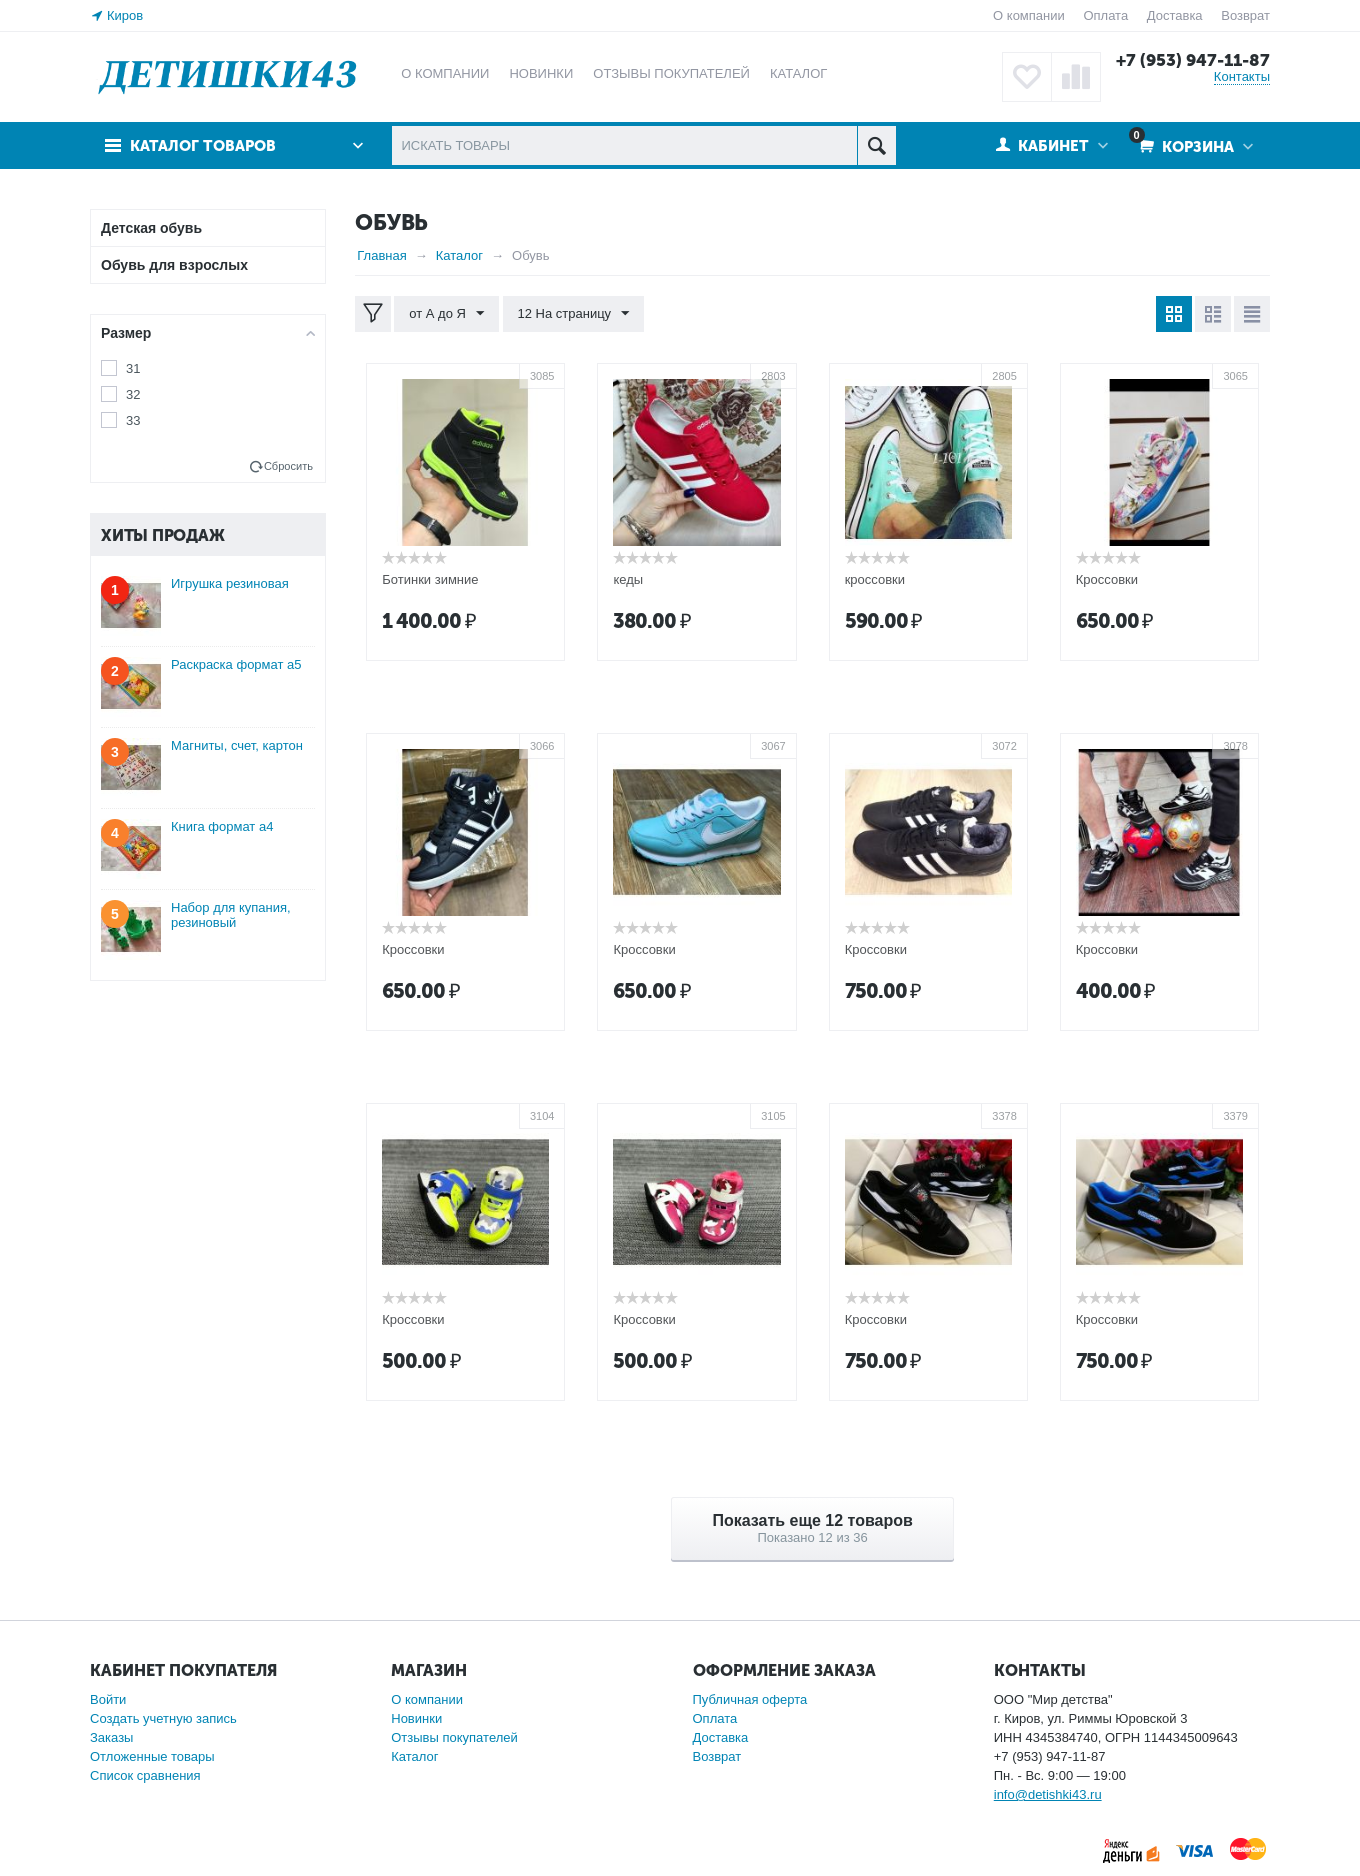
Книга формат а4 (222, 826)
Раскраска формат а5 (236, 664)
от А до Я (446, 314)
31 (133, 368)
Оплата (1105, 15)
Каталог (414, 1756)
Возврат (1245, 15)
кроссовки (875, 579)
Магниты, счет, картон (237, 745)
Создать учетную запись (163, 1718)
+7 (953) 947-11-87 (1193, 60)
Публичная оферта (750, 1699)
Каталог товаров (203, 146)
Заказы (111, 1737)
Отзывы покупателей (454, 1737)
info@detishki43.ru (1048, 1794)
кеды (628, 579)
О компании (1029, 15)
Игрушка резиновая (230, 583)
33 (133, 420)
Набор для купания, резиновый (231, 915)
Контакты (1242, 76)
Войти (108, 1699)
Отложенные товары (152, 1756)
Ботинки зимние (430, 579)
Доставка (1175, 15)
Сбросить (288, 466)
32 (133, 394)
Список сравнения (145, 1775)
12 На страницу (574, 314)
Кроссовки (1107, 579)
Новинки (416, 1718)
